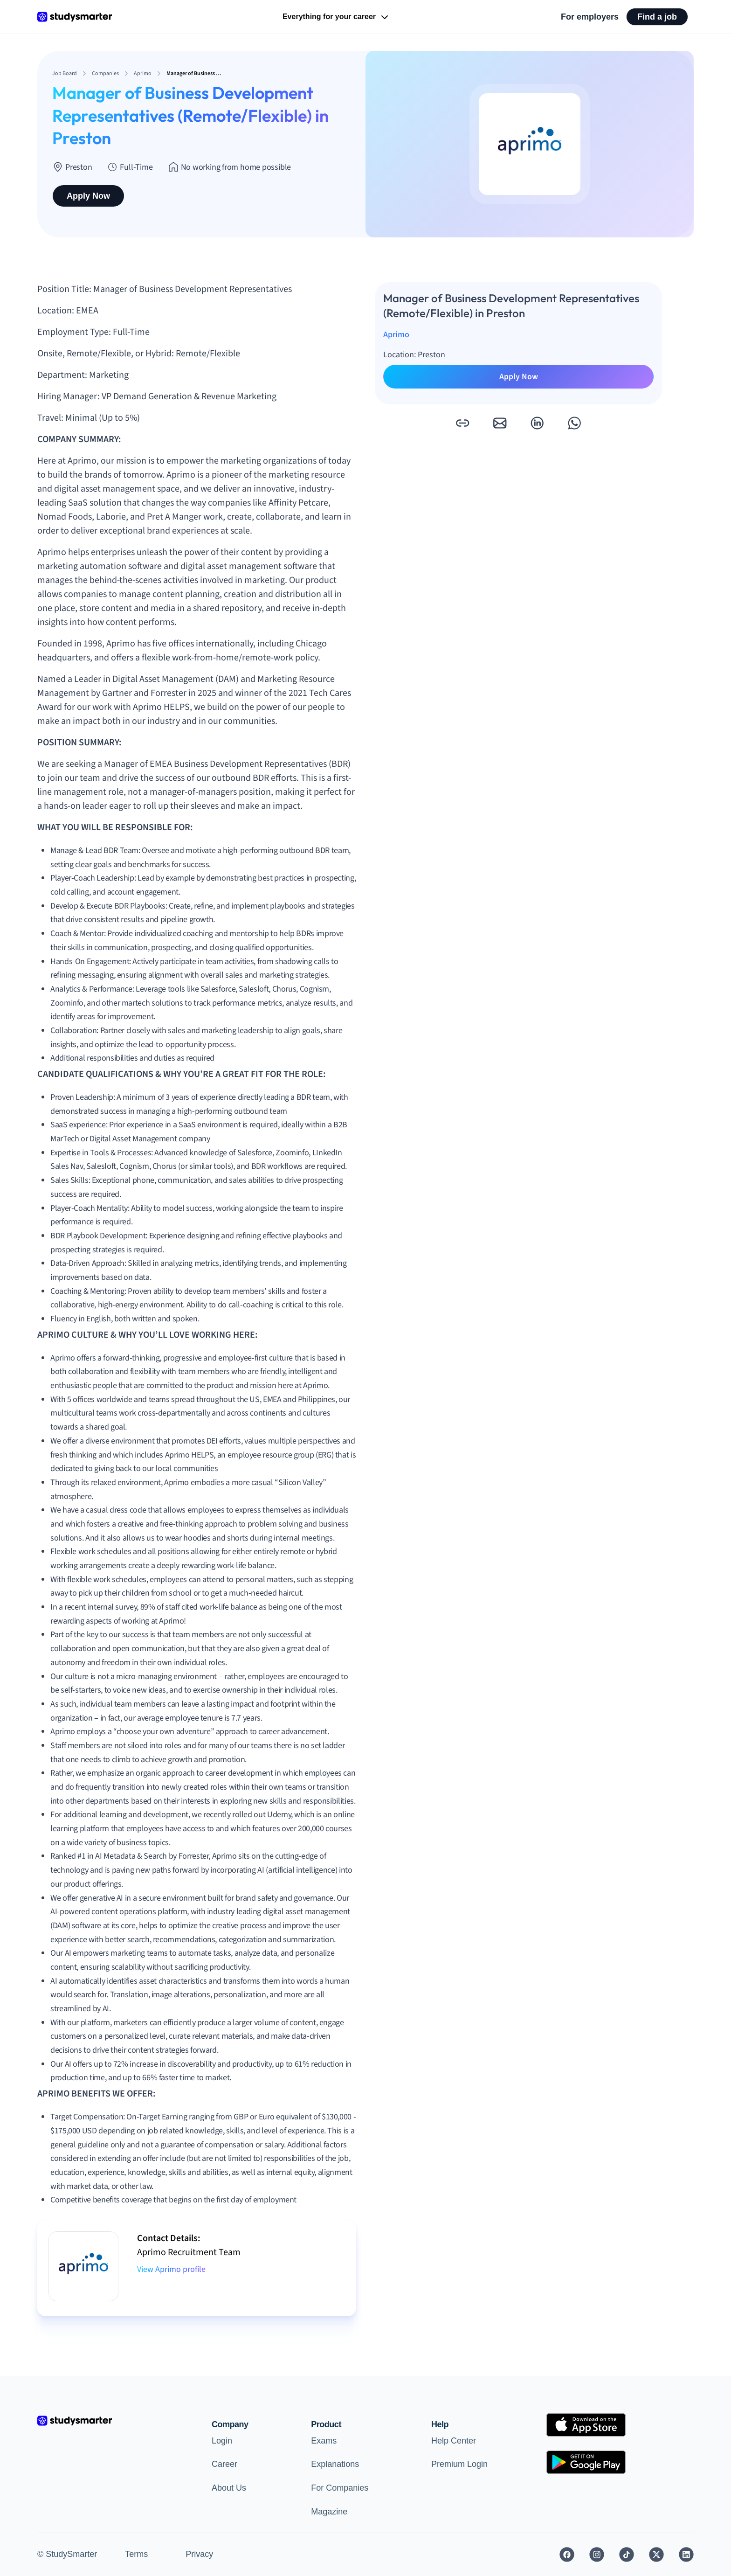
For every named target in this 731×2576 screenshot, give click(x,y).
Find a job (657, 16)
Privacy (199, 2554)
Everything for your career (336, 17)
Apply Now (88, 196)
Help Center (453, 2440)
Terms (136, 2554)
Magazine (329, 2511)
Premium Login (459, 2464)
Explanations (335, 2464)
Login (222, 2440)
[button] (462, 423)
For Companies (339, 2488)
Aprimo (396, 334)
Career (224, 2464)
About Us (229, 2488)
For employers (590, 16)
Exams (324, 2440)
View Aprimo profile (171, 2269)
